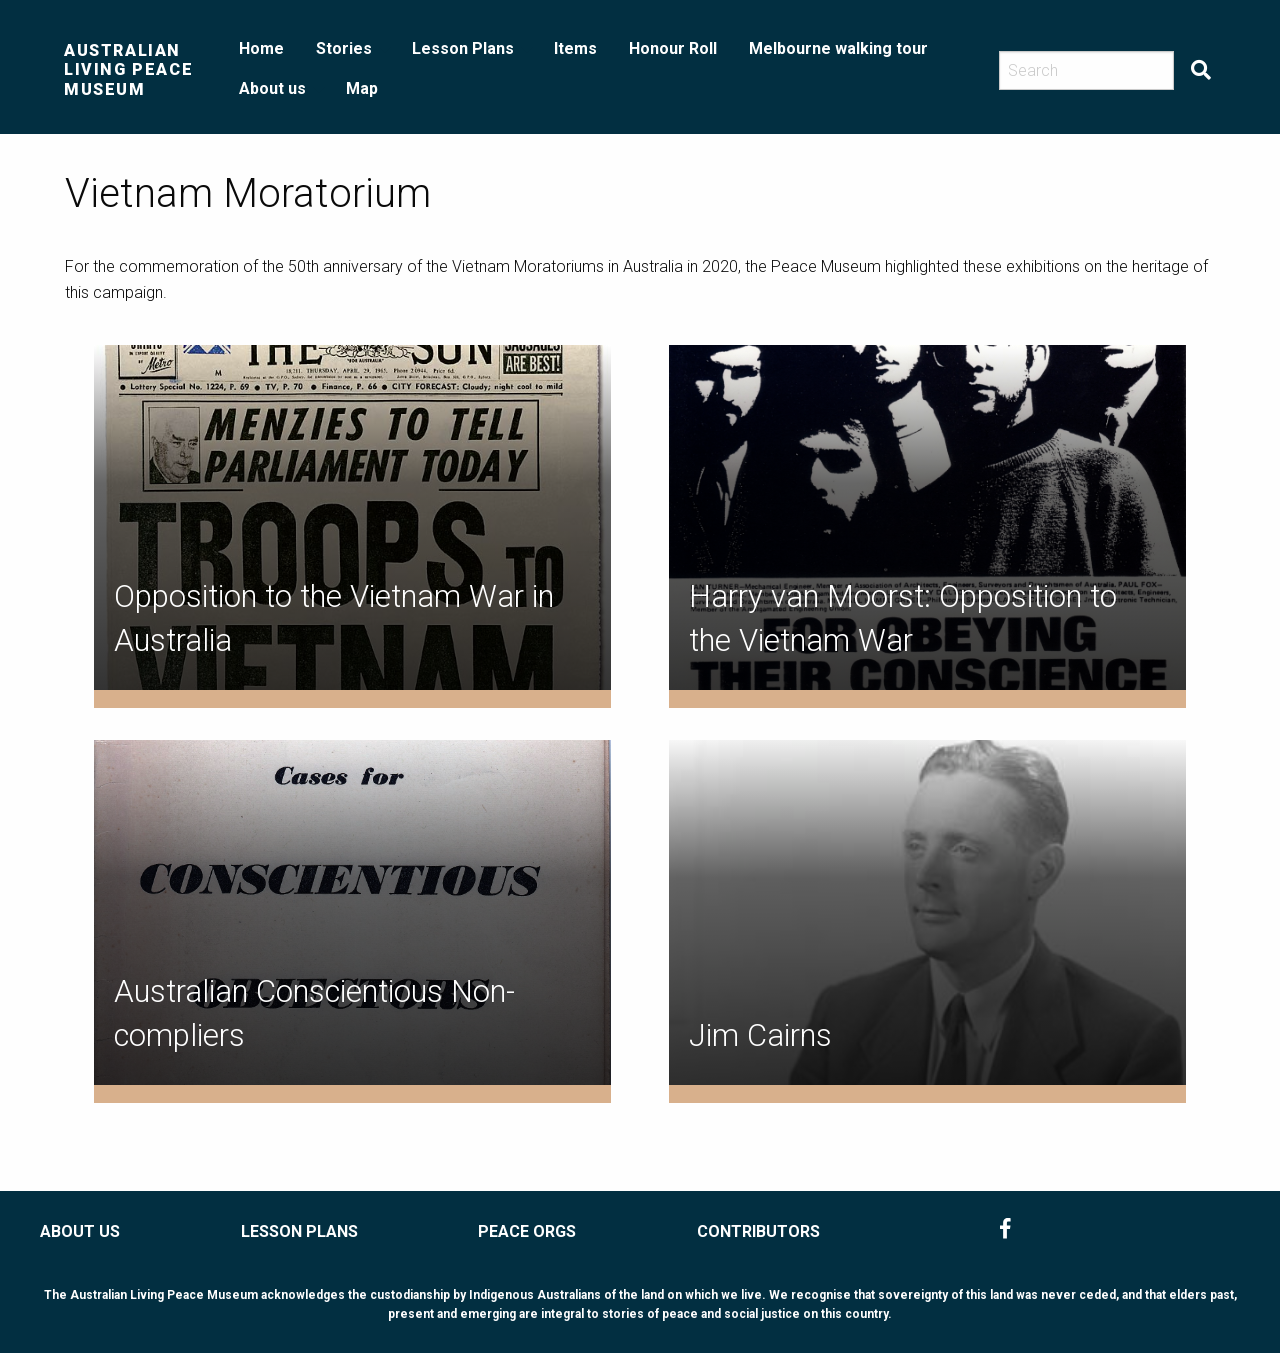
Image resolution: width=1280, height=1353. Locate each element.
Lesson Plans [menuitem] (463, 48)
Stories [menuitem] (344, 48)
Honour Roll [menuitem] (673, 48)
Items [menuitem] (575, 48)
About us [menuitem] (272, 88)
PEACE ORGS (527, 1231)
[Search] (1086, 70)
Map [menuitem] (362, 88)
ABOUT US (80, 1231)
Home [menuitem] (261, 48)
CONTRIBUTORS (758, 1231)
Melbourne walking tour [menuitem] (838, 48)
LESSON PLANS (299, 1231)
